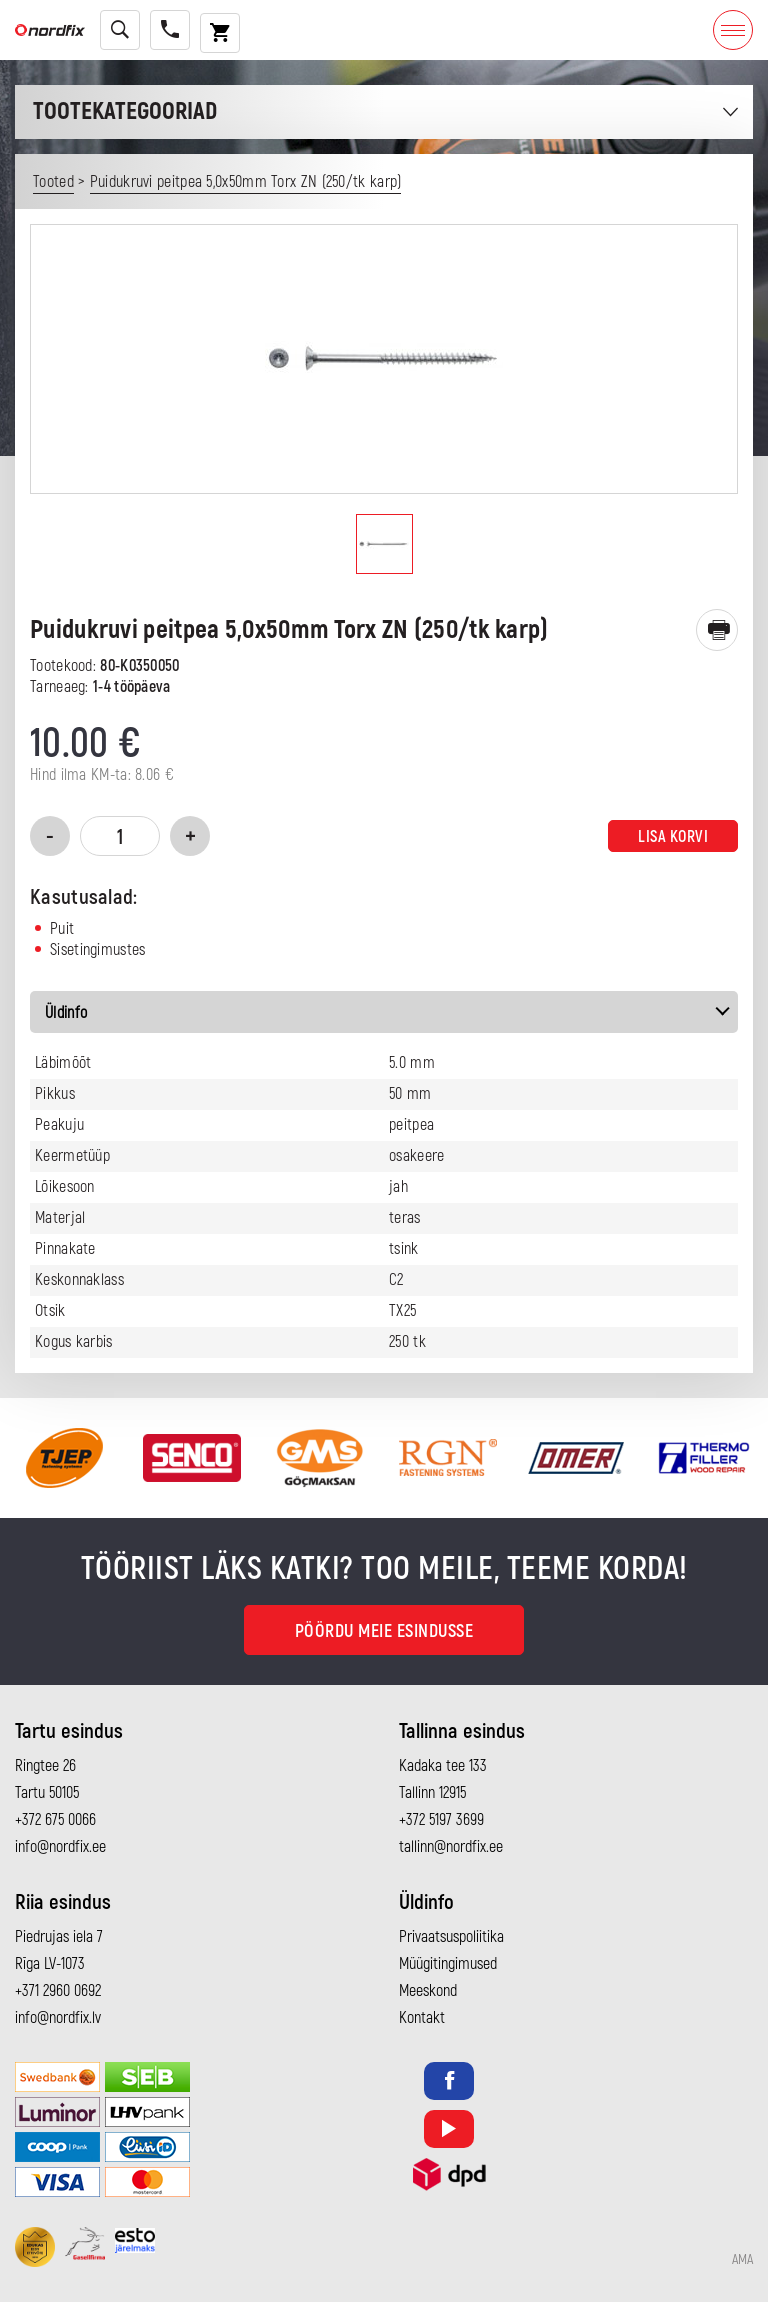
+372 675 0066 (55, 1820)
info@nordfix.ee (60, 1847)
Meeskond (428, 1991)
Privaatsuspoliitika (451, 1937)
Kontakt (422, 2018)
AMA (742, 2260)
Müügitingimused (448, 1964)
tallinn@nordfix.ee (451, 1847)
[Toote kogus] (120, 836)
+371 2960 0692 (58, 1991)
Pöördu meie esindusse (384, 1631)
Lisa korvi (673, 837)
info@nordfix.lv (58, 2018)
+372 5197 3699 (441, 1820)
